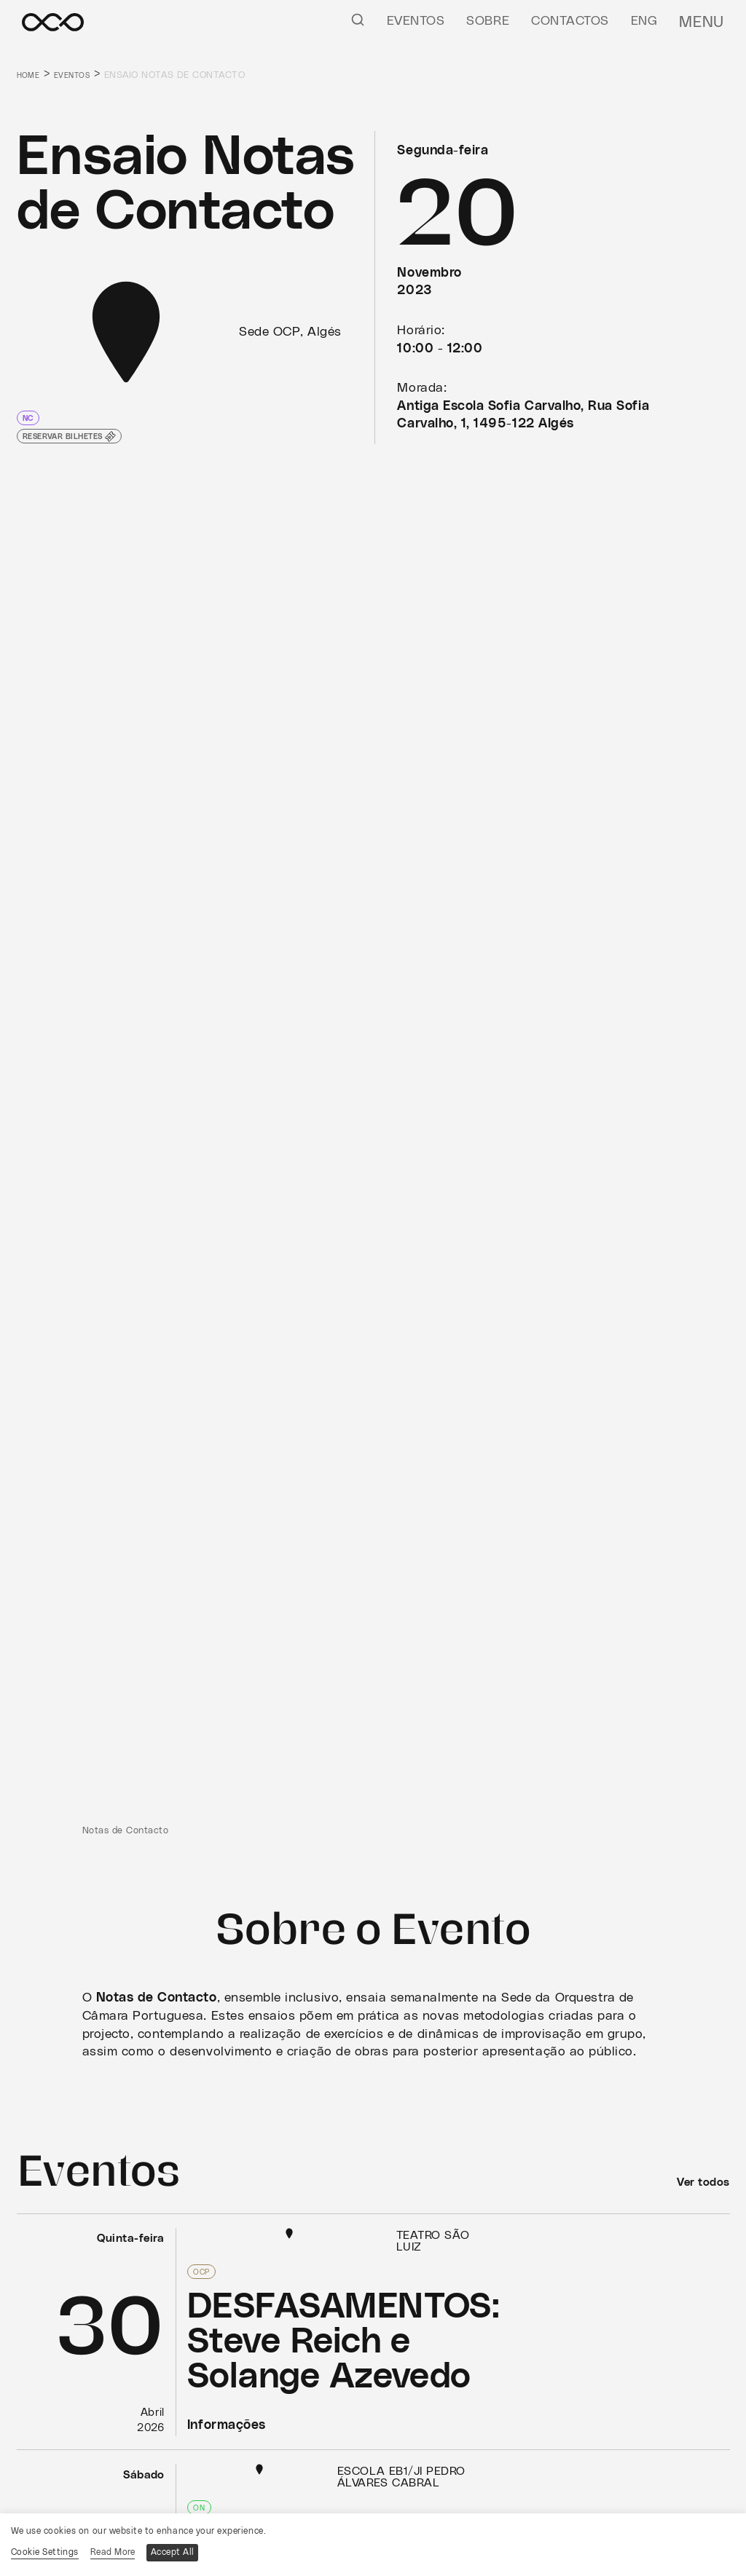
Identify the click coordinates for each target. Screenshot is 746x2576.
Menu (705, 21)
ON (199, 2505)
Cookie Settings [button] (45, 2551)
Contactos (578, 21)
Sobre (495, 21)
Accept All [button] (181, 2551)
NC (30, 418)
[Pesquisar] (365, 19)
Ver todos (699, 2182)
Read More (116, 2551)
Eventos (423, 21)
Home (30, 75)
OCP (202, 2271)
